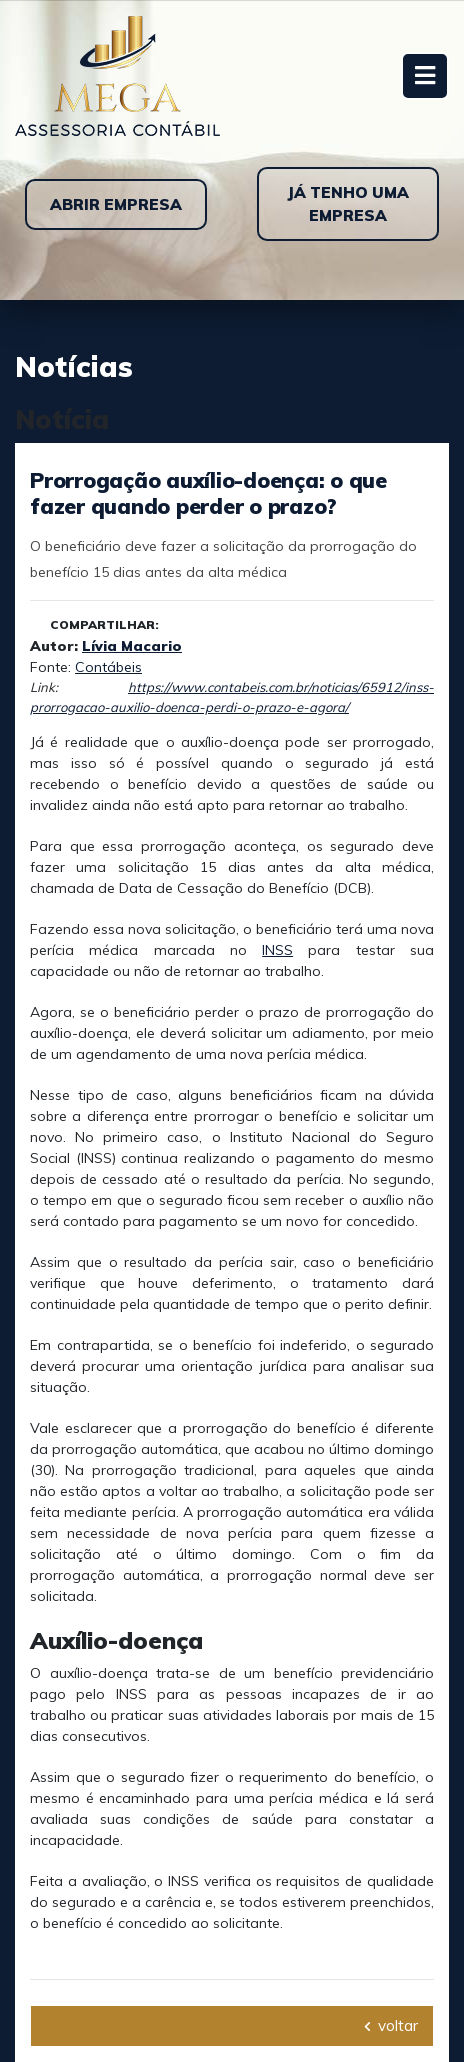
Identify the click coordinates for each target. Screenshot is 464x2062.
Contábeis (108, 667)
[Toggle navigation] (425, 75)
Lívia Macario (132, 646)
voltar (391, 2025)
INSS (277, 950)
